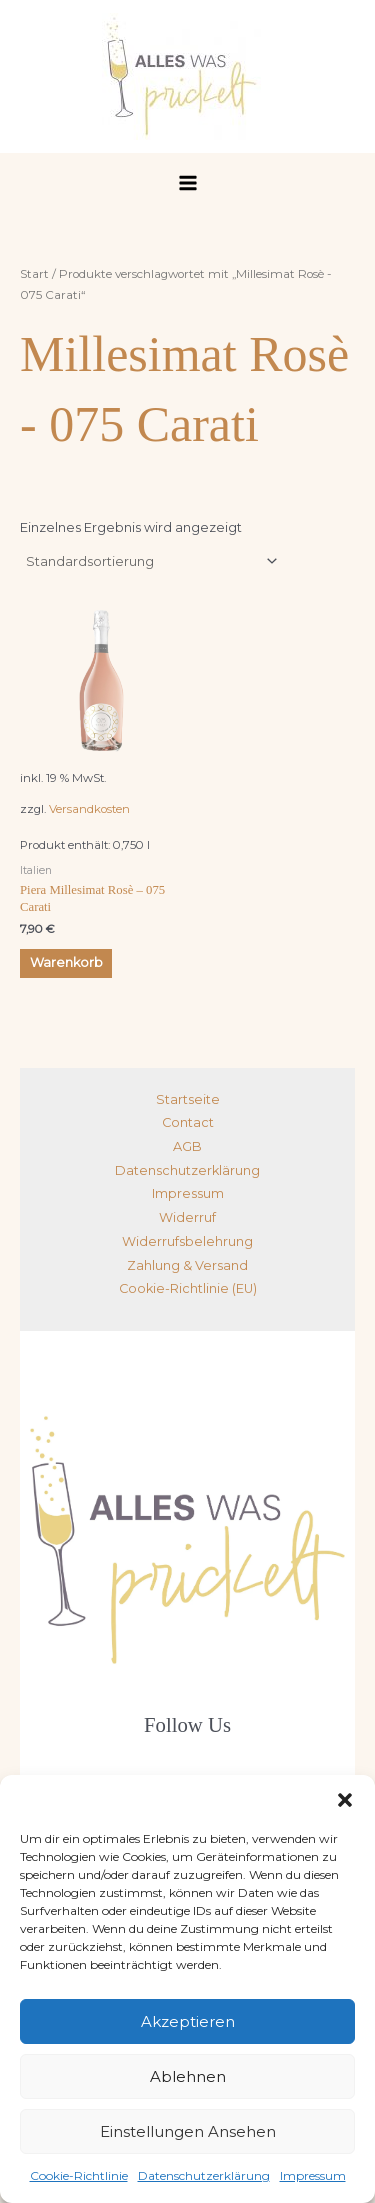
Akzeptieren (188, 2021)
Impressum (313, 2175)
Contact (188, 1122)
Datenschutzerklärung (204, 2175)
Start (34, 274)
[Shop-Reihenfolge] (151, 561)
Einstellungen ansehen (188, 2131)
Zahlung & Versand (187, 1265)
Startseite (188, 1099)
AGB (187, 1146)
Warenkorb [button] (66, 962)
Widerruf (187, 1217)
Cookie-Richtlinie (79, 2175)
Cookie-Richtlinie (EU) (188, 1288)
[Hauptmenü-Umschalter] (188, 183)
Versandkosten (89, 809)
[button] (345, 1800)
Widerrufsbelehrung (187, 1241)
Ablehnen (188, 2076)
